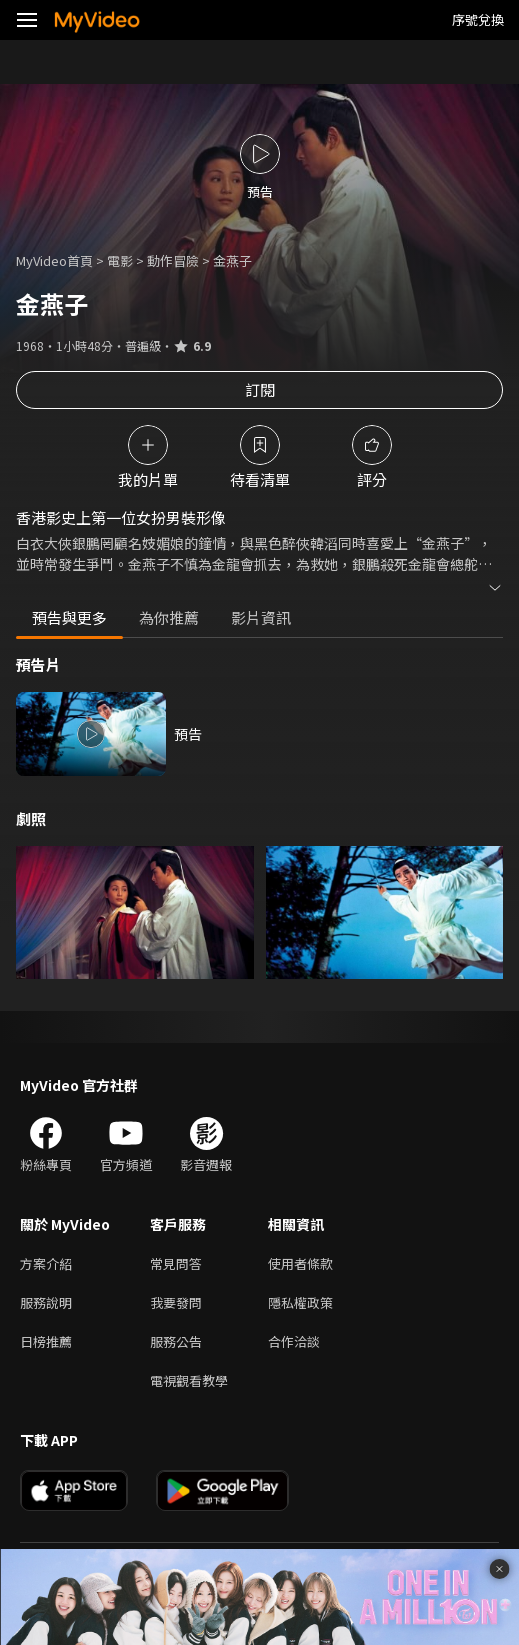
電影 (120, 260)
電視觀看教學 (189, 1380)
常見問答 (176, 1263)
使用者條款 (300, 1263)
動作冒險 (173, 260)
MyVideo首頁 (54, 260)
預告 (188, 734)
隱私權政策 (300, 1302)
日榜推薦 (46, 1341)
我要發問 (176, 1302)
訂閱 (260, 389)
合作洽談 (294, 1341)
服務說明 (46, 1302)
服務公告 (176, 1341)
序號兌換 (478, 19)
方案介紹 (46, 1263)
